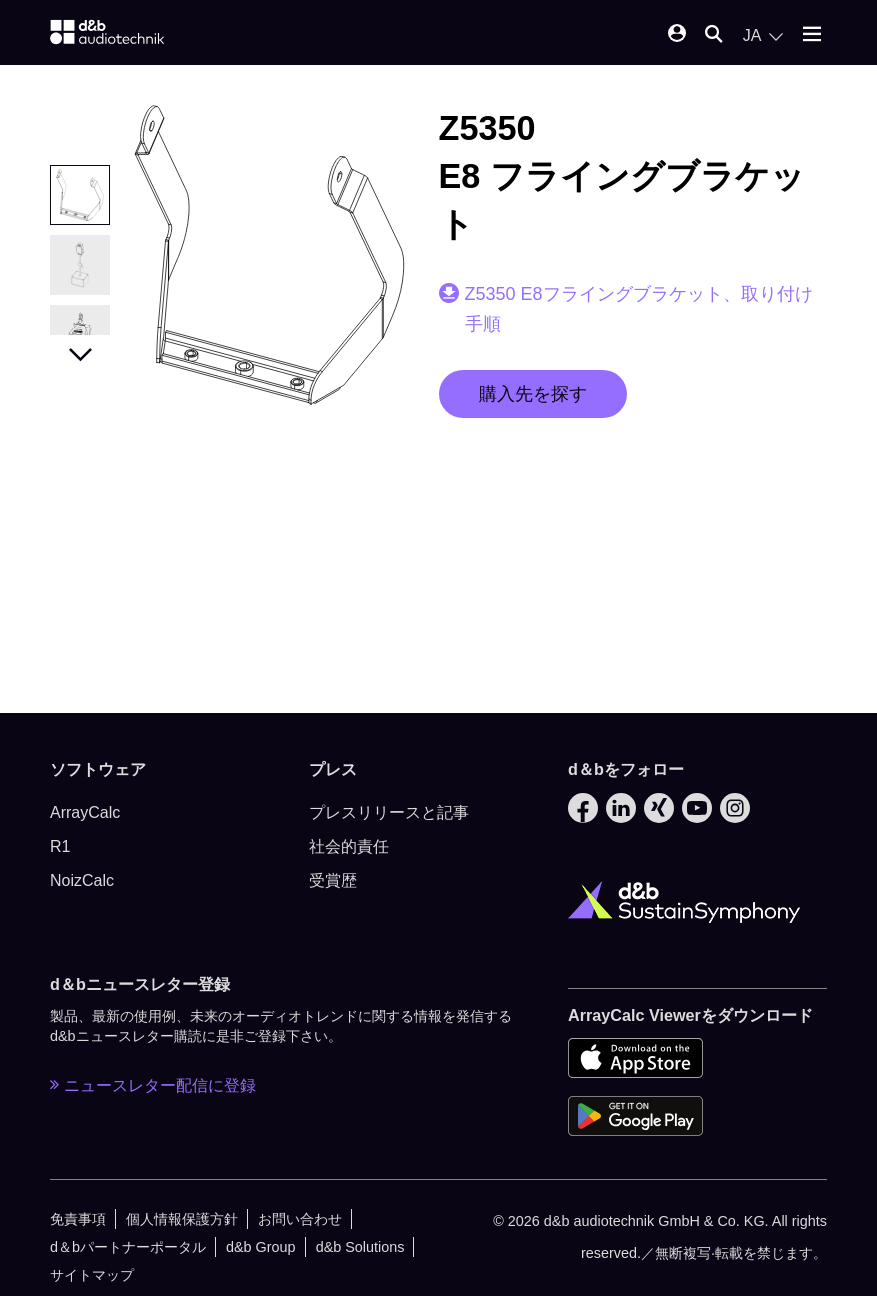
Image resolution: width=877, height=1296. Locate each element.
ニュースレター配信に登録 (153, 1085)
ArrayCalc (85, 812)
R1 (60, 846)
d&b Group (261, 1247)
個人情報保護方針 (182, 1219)
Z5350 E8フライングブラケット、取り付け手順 (639, 309)
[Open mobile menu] (812, 35)
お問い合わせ (300, 1219)
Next (80, 350)
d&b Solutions (360, 1247)
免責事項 (78, 1219)
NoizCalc (82, 880)
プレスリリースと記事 (389, 812)
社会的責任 (349, 846)
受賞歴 (333, 880)
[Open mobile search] (714, 35)
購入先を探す (533, 394)
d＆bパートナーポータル (128, 1247)
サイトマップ (92, 1275)
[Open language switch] (763, 36)
